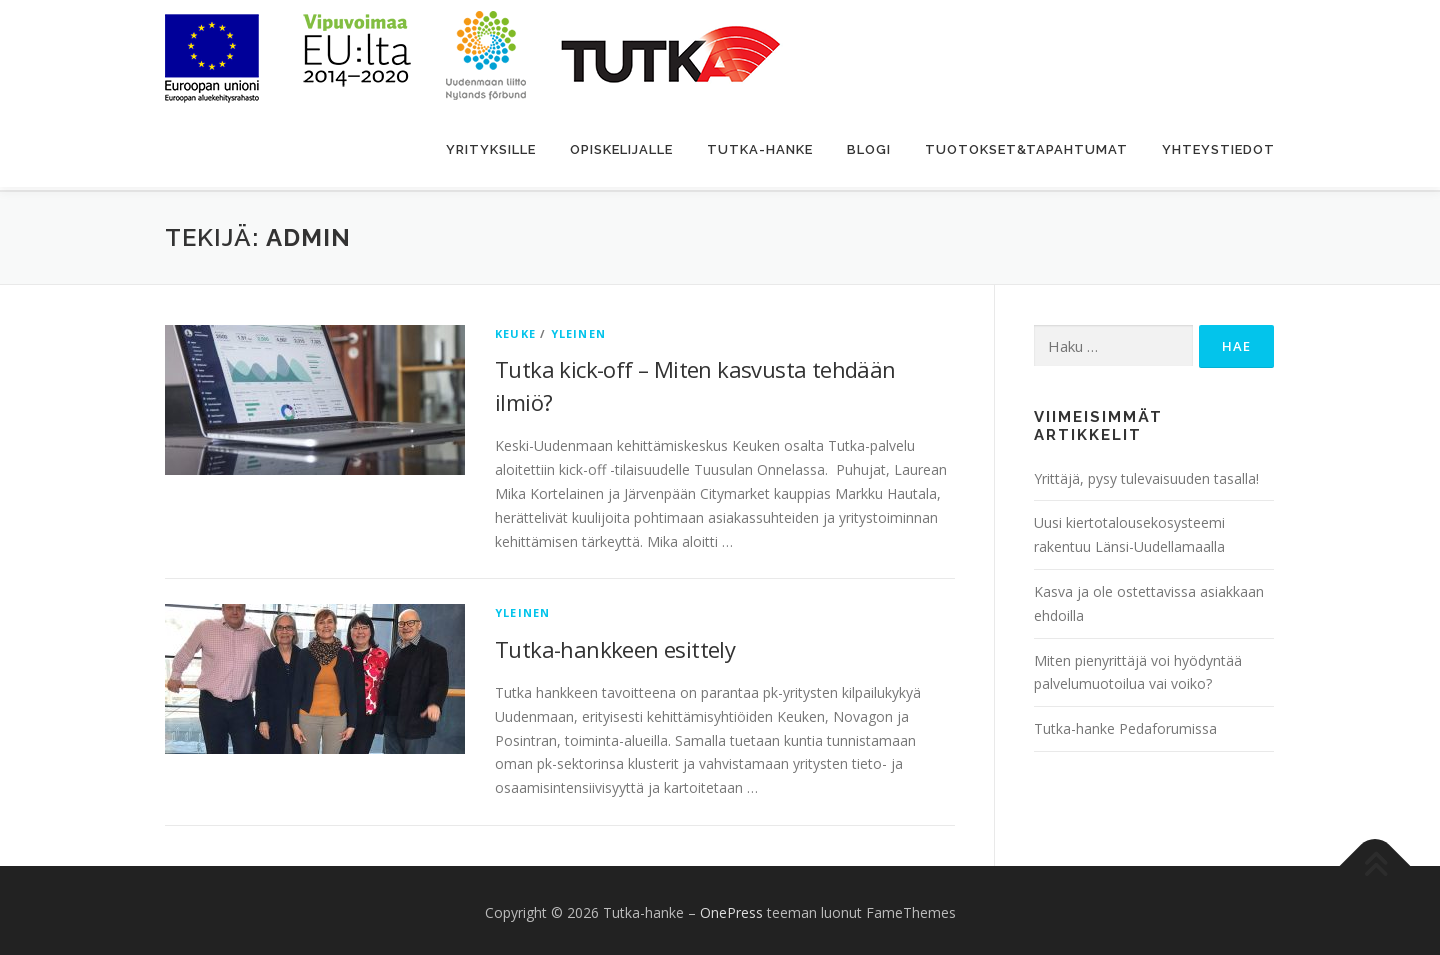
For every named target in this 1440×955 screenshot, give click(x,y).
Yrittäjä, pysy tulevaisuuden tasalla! (1146, 473)
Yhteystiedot (1218, 149)
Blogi (869, 149)
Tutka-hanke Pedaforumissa (1125, 724)
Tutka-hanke (760, 149)
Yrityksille (491, 149)
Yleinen (578, 328)
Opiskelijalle (621, 149)
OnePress (731, 908)
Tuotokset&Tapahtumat (1026, 149)
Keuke (515, 328)
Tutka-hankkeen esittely (615, 645)
